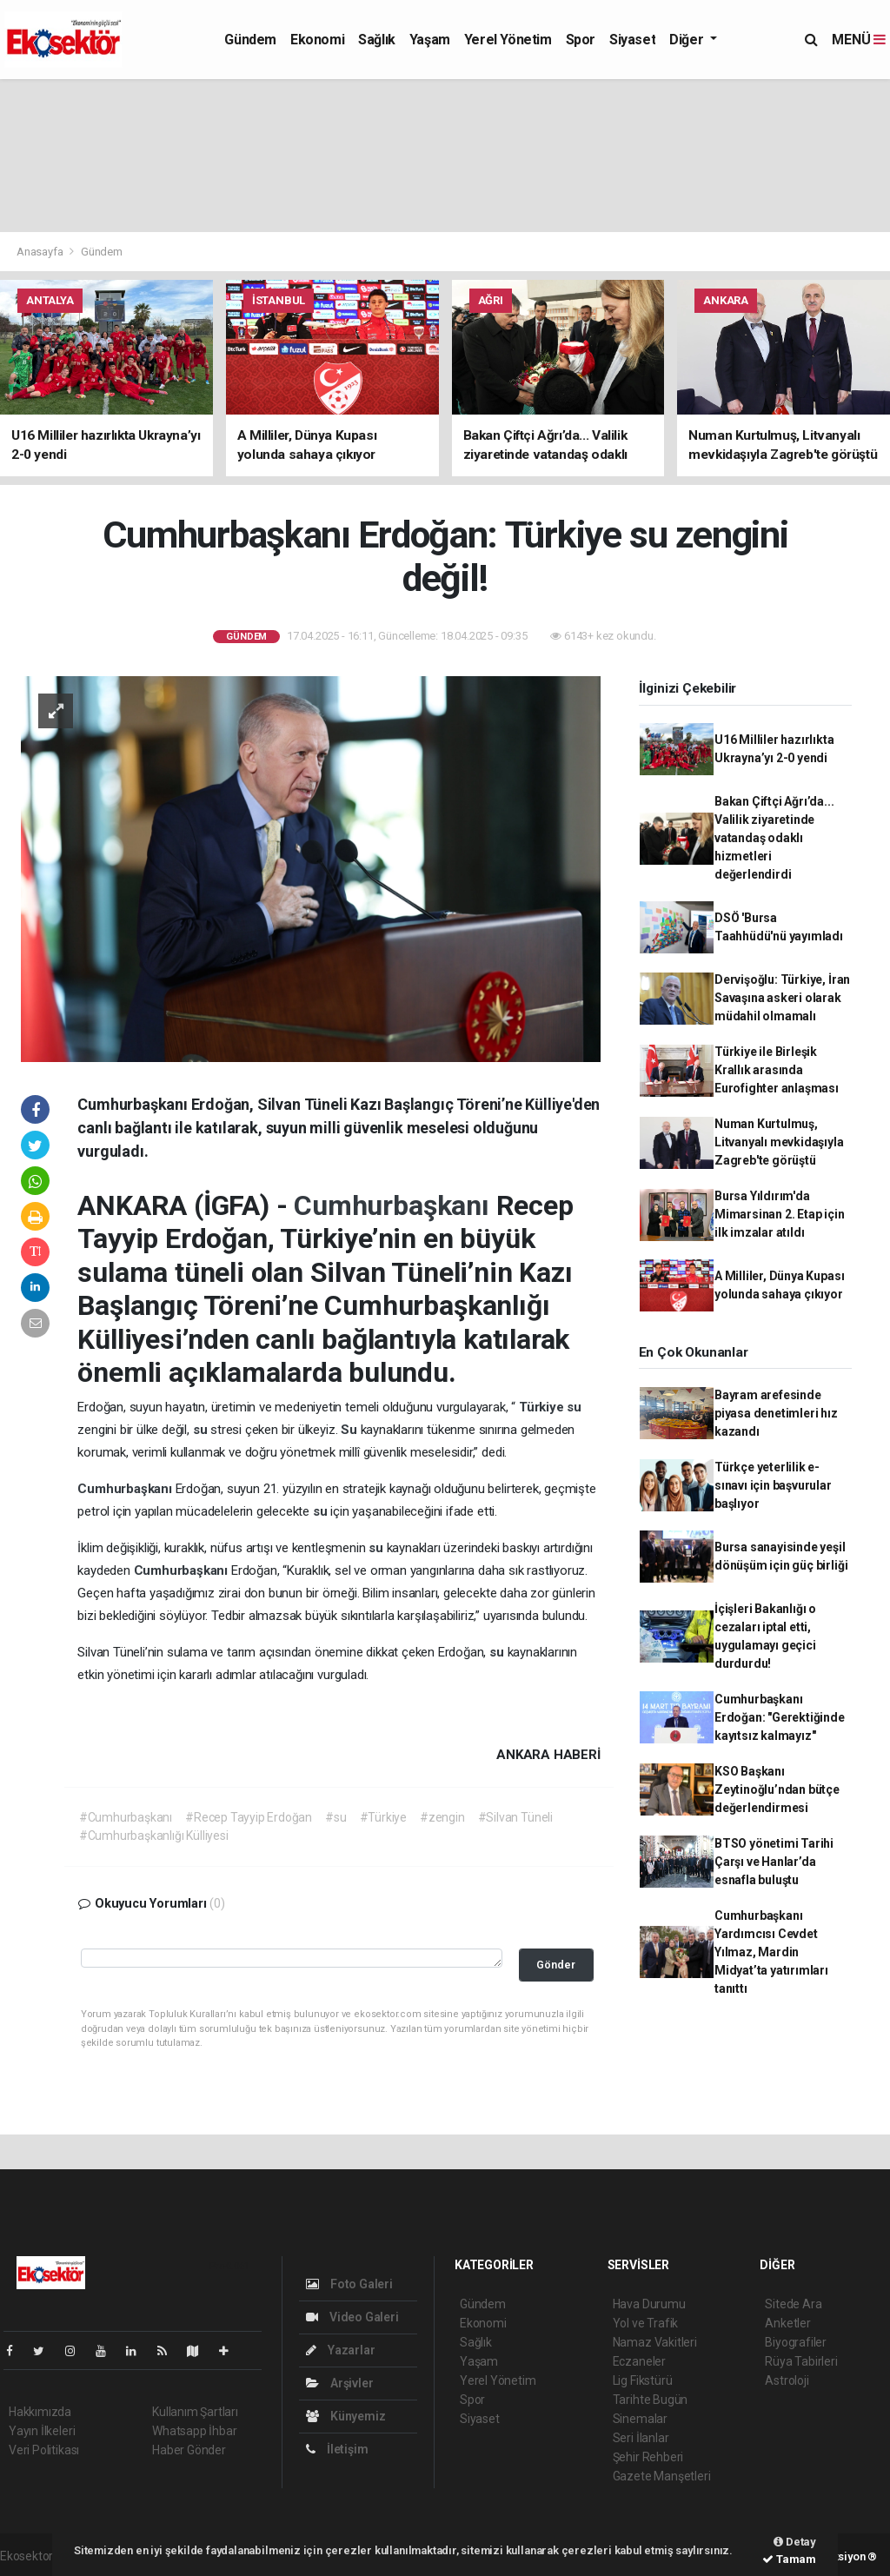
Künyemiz (345, 2416)
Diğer (688, 39)
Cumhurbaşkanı (394, 1205)
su (574, 1407)
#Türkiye (383, 1817)
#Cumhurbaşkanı (125, 1817)
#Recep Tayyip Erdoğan (248, 1817)
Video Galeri (352, 2317)
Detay (795, 2541)
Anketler (787, 2323)
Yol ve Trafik (646, 2323)
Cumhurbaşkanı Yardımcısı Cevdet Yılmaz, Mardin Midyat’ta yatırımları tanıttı (771, 1952)
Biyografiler (796, 2342)
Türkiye (543, 1407)
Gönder (555, 1964)
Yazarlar (340, 2350)
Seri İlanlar (641, 2438)
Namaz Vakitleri (655, 2342)
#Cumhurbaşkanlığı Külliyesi (154, 1835)
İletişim (337, 2449)
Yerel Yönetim (508, 39)
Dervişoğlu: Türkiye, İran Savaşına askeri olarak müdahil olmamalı (782, 998)
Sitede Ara (793, 2304)
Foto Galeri (349, 2284)
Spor (580, 39)
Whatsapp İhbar (194, 2431)
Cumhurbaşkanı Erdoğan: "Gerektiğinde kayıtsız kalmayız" (779, 1717)
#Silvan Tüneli (515, 1817)
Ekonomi (317, 39)
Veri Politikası (44, 2450)
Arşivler (339, 2383)
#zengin (442, 1817)
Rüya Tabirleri (801, 2361)
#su (335, 1817)
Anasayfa (41, 251)
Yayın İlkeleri (42, 2431)
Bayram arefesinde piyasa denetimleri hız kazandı (776, 1413)
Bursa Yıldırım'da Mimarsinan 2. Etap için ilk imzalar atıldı (779, 1214)
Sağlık (376, 39)
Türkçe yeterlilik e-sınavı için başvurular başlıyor (773, 1485)
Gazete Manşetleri (662, 2476)
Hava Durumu (649, 2304)
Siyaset (632, 39)
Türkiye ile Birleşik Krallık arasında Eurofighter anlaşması (776, 1070)
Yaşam (429, 39)
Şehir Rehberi (648, 2457)
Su (350, 1429)
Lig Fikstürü (643, 2380)
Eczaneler (639, 2361)
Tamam (789, 2559)
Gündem (250, 39)
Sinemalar (640, 2419)
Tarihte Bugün (650, 2400)
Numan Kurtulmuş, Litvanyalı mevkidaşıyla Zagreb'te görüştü (779, 1142)
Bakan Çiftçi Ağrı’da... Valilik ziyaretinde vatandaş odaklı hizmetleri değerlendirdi (774, 837)
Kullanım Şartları (195, 2412)
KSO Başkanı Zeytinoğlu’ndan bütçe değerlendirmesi (777, 1789)
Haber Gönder (189, 2450)
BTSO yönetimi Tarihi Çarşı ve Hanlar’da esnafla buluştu (774, 1861)
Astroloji (786, 2380)
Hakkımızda (40, 2412)
